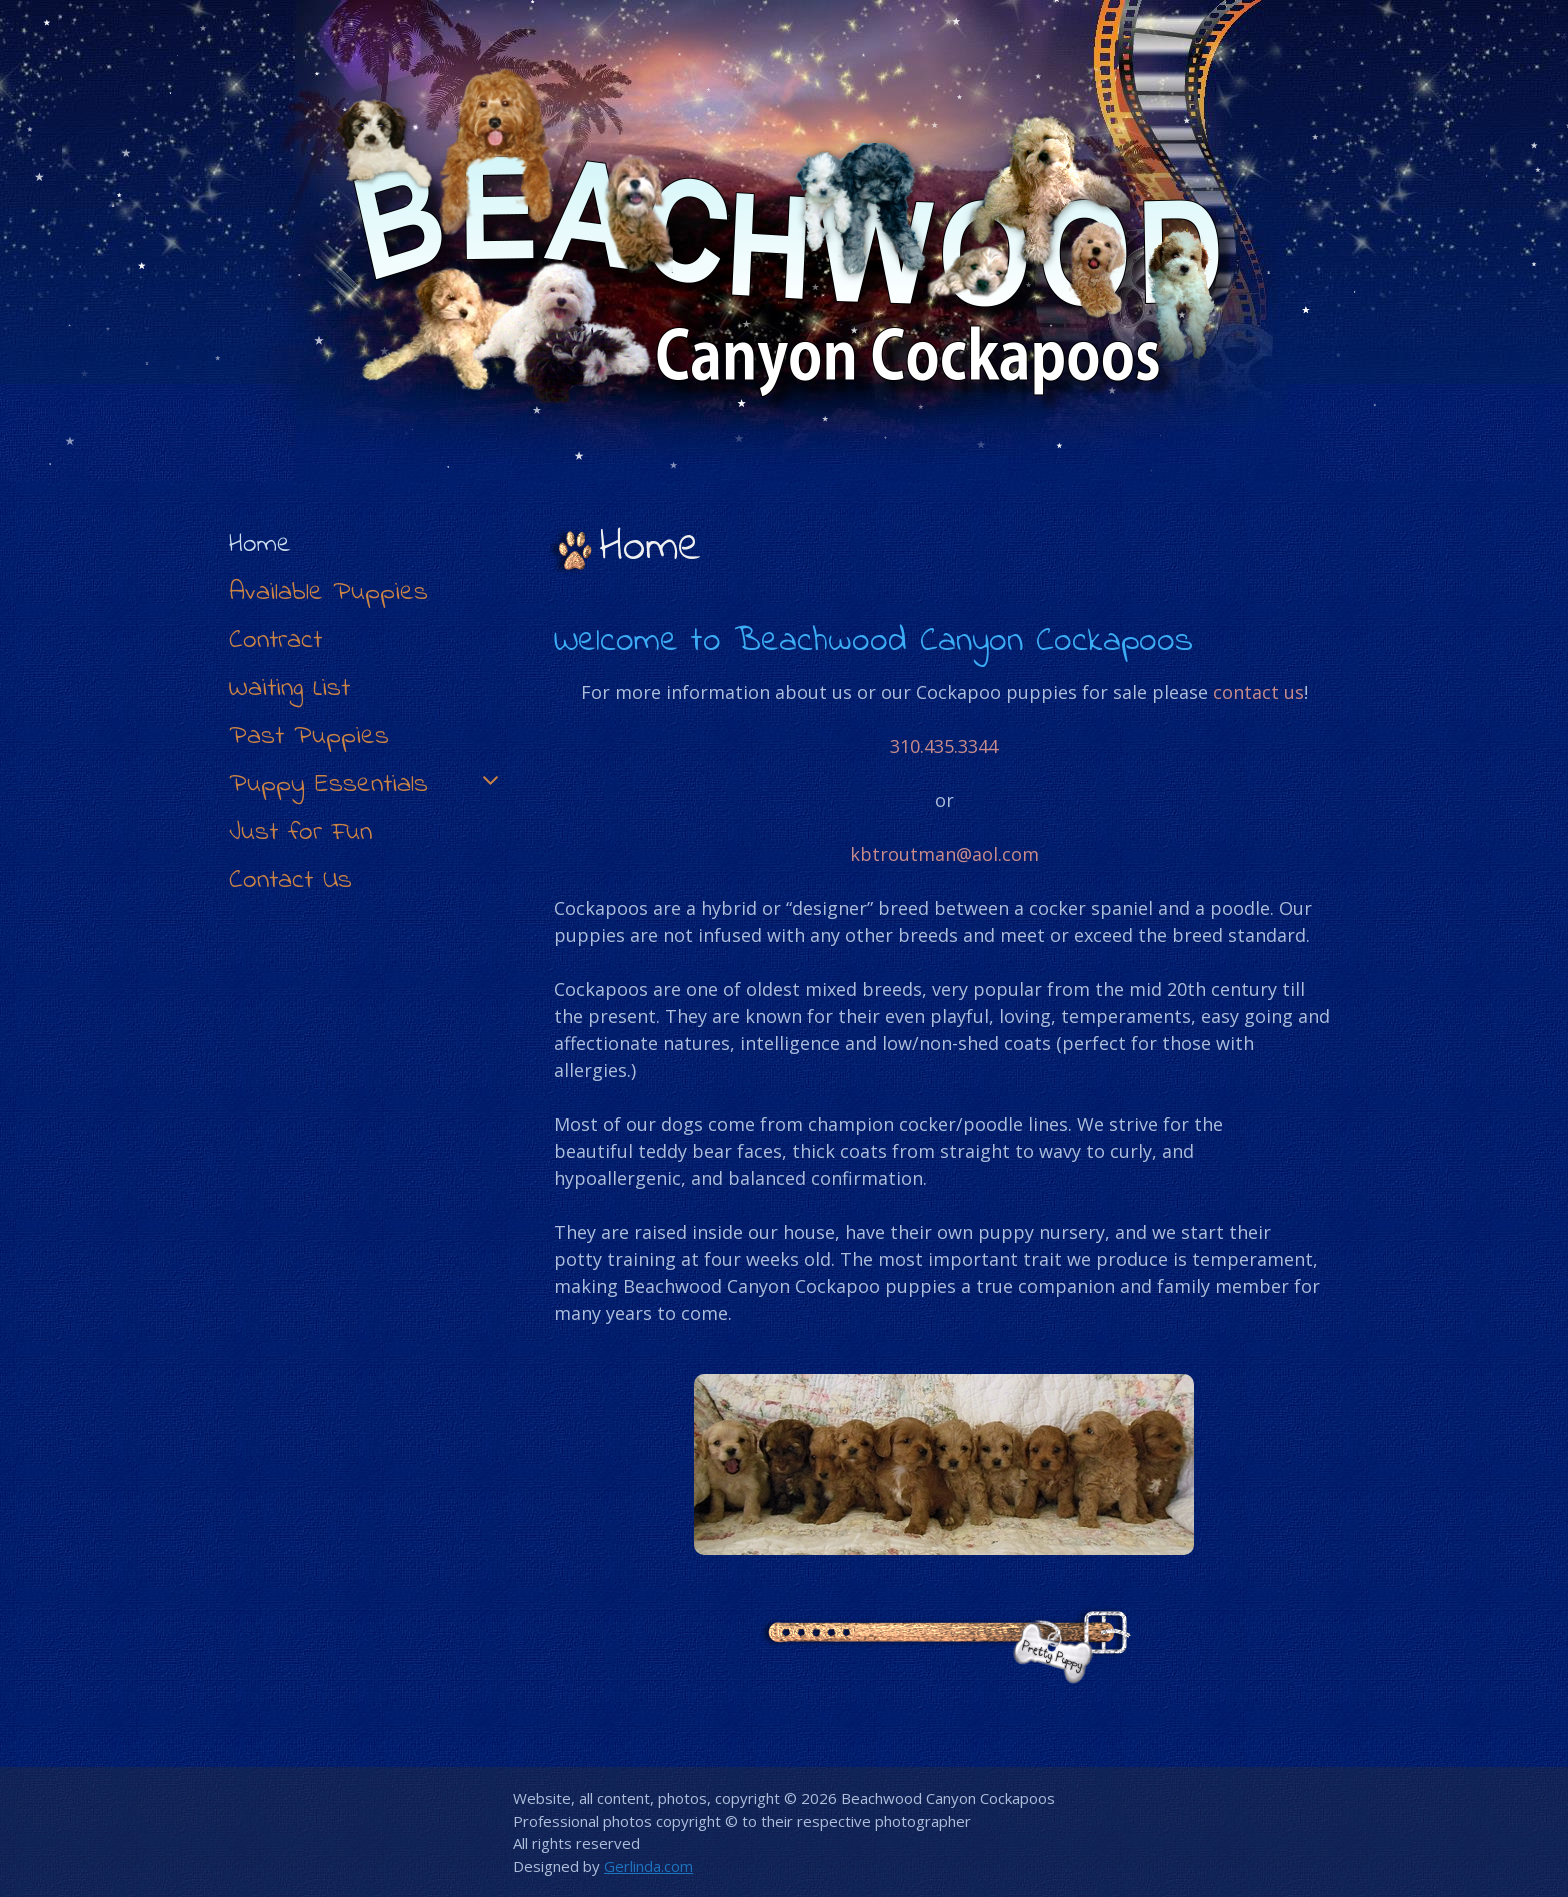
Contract (275, 640)
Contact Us (290, 880)
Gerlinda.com (648, 1866)
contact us (1258, 692)
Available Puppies (328, 592)
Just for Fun (300, 832)
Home (260, 544)
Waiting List (289, 688)
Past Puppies (309, 736)
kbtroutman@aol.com (944, 854)
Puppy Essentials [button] (366, 785)
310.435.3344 (944, 746)
